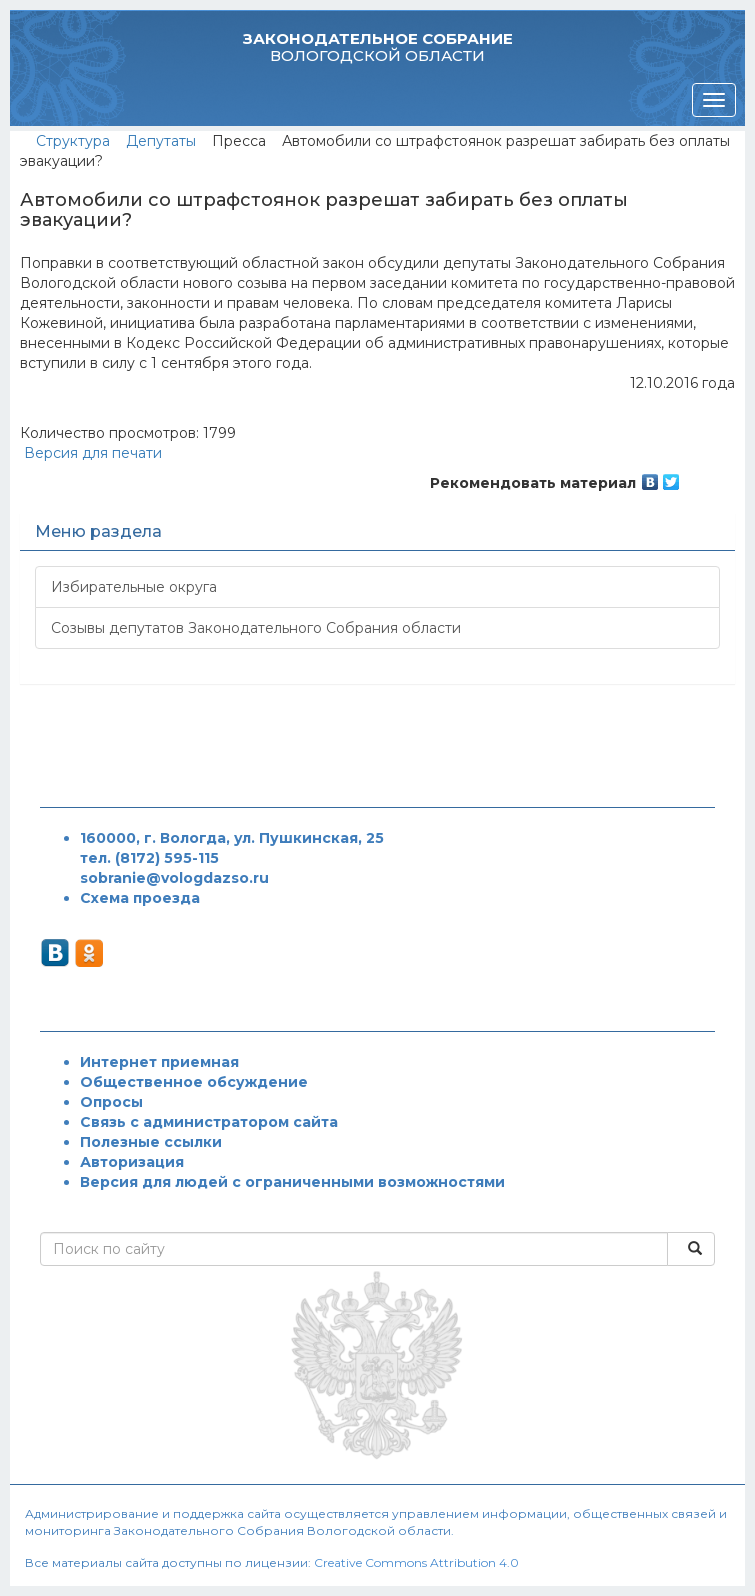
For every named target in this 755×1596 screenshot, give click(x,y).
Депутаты (161, 141)
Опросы (111, 1102)
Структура (73, 141)
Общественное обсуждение (194, 1082)
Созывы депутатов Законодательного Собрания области (256, 628)
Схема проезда (140, 898)
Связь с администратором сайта (209, 1122)
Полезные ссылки (151, 1142)
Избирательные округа (134, 587)
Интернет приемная (159, 1062)
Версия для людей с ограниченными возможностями (292, 1182)
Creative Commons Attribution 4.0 (416, 1562)
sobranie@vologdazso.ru (174, 878)
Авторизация (132, 1162)
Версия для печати (91, 453)
